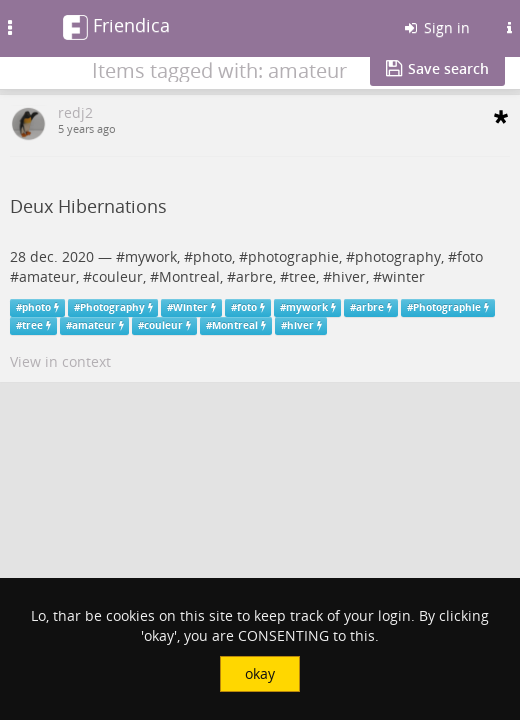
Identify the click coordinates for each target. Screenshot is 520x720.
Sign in (436, 27)
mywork (151, 256)
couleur (117, 276)
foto (470, 256)
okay (260, 673)
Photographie (447, 307)
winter (403, 276)
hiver (349, 276)
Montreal (189, 276)
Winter (190, 307)
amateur (47, 276)
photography (398, 256)
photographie (293, 256)
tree (302, 276)
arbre (254, 276)
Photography (112, 307)
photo (212, 256)
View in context (60, 361)
